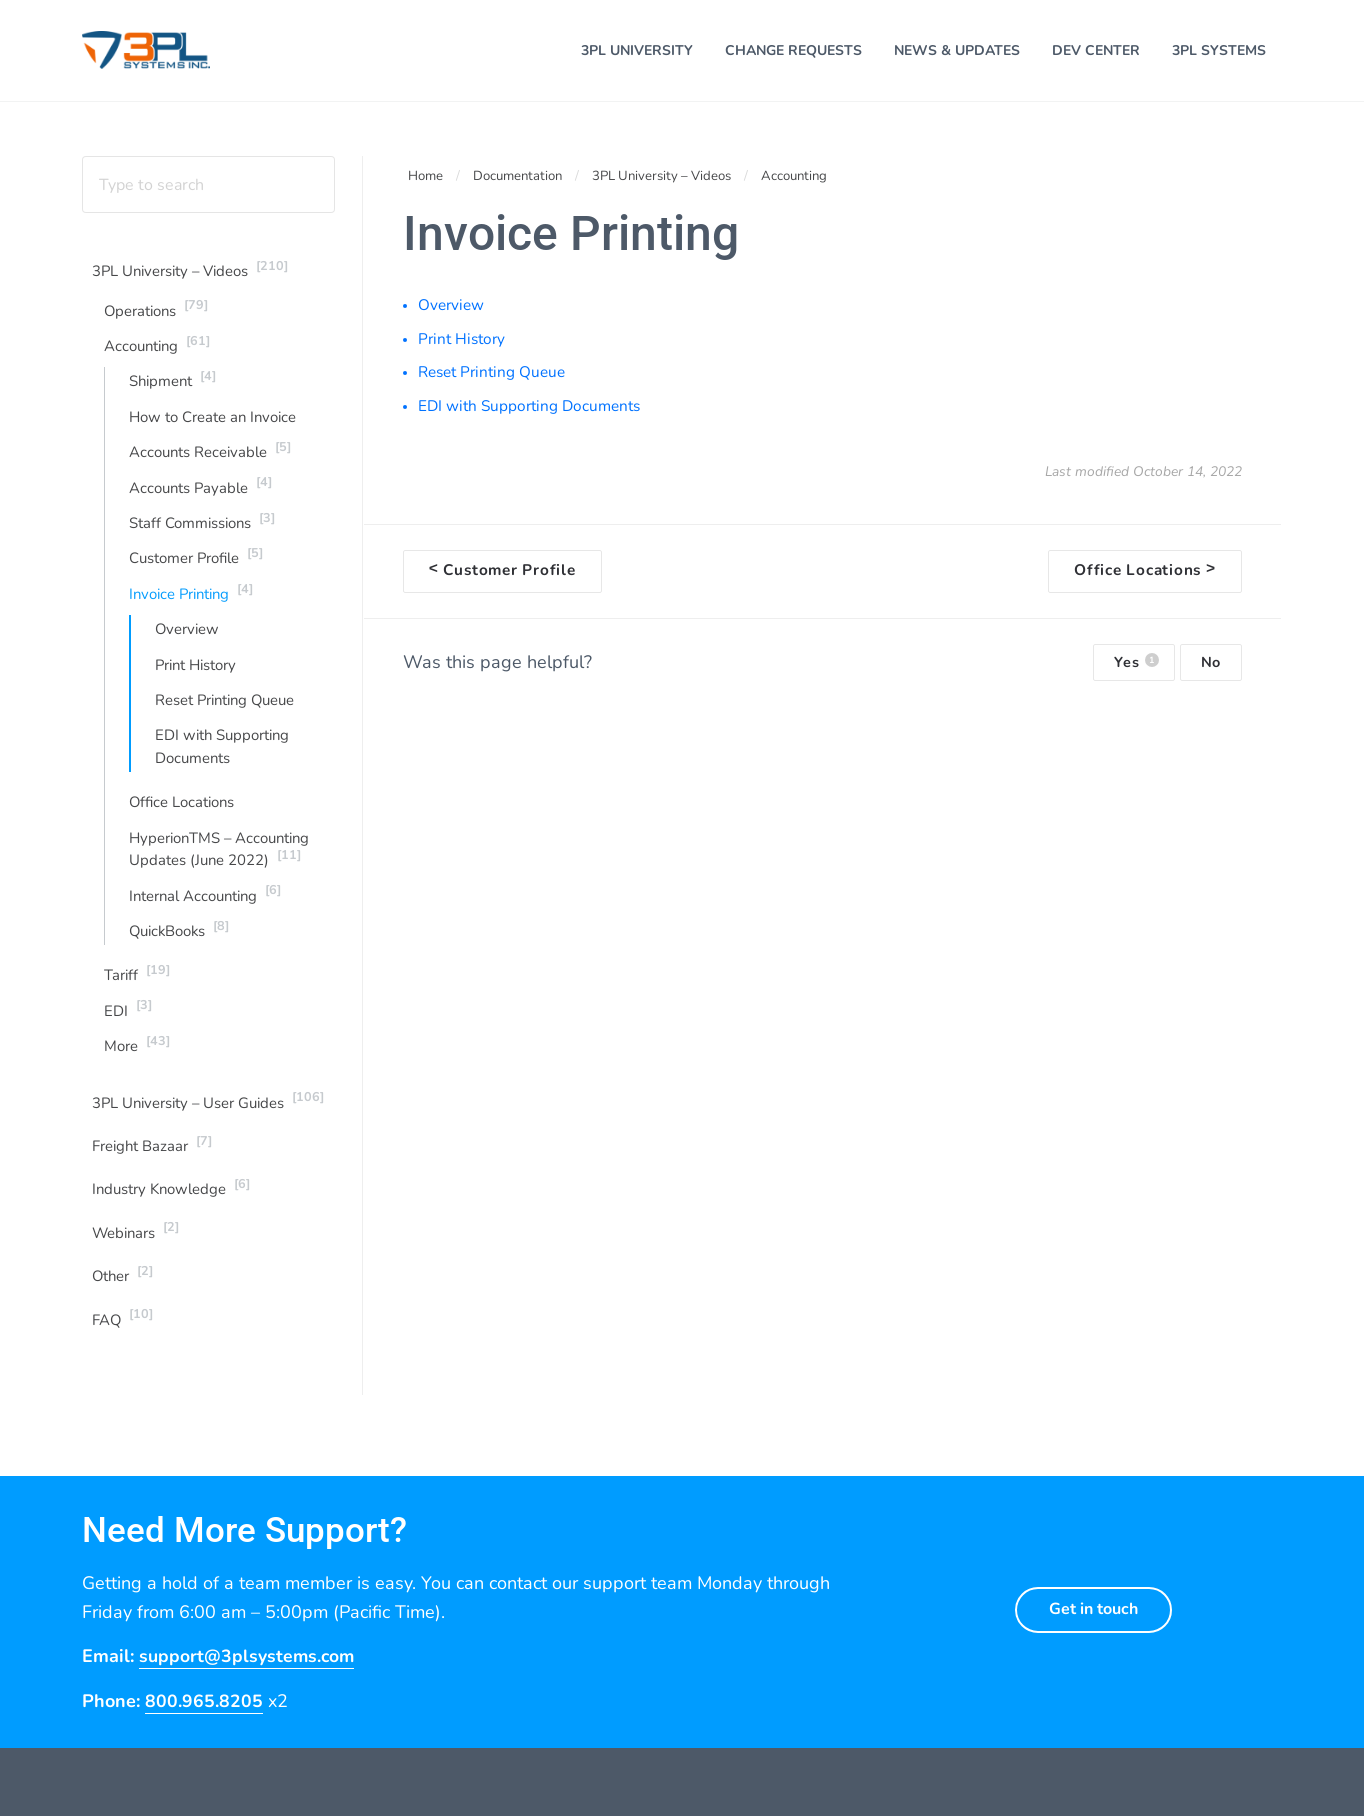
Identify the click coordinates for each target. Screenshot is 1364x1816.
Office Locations (184, 822)
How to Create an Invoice (216, 430)
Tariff (138, 996)
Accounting (160, 356)
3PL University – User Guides (212, 1125)
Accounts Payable (204, 500)
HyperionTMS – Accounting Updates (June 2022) (224, 869)
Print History (198, 682)
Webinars (138, 1257)
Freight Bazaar (154, 1169)
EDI (129, 1032)
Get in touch (1093, 1638)
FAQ (124, 1345)
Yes (1136, 671)
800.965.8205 (204, 1730)
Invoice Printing (196, 608)
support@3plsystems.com (248, 1685)
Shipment (175, 392)
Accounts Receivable (213, 464)
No (1211, 671)
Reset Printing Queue (228, 718)
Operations (159, 320)
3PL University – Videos (195, 280)
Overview (188, 646)
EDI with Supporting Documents (225, 765)
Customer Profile (200, 572)
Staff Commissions (205, 536)
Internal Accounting (210, 915)
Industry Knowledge (175, 1213)
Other (124, 1301)
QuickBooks (183, 951)
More (138, 1068)
